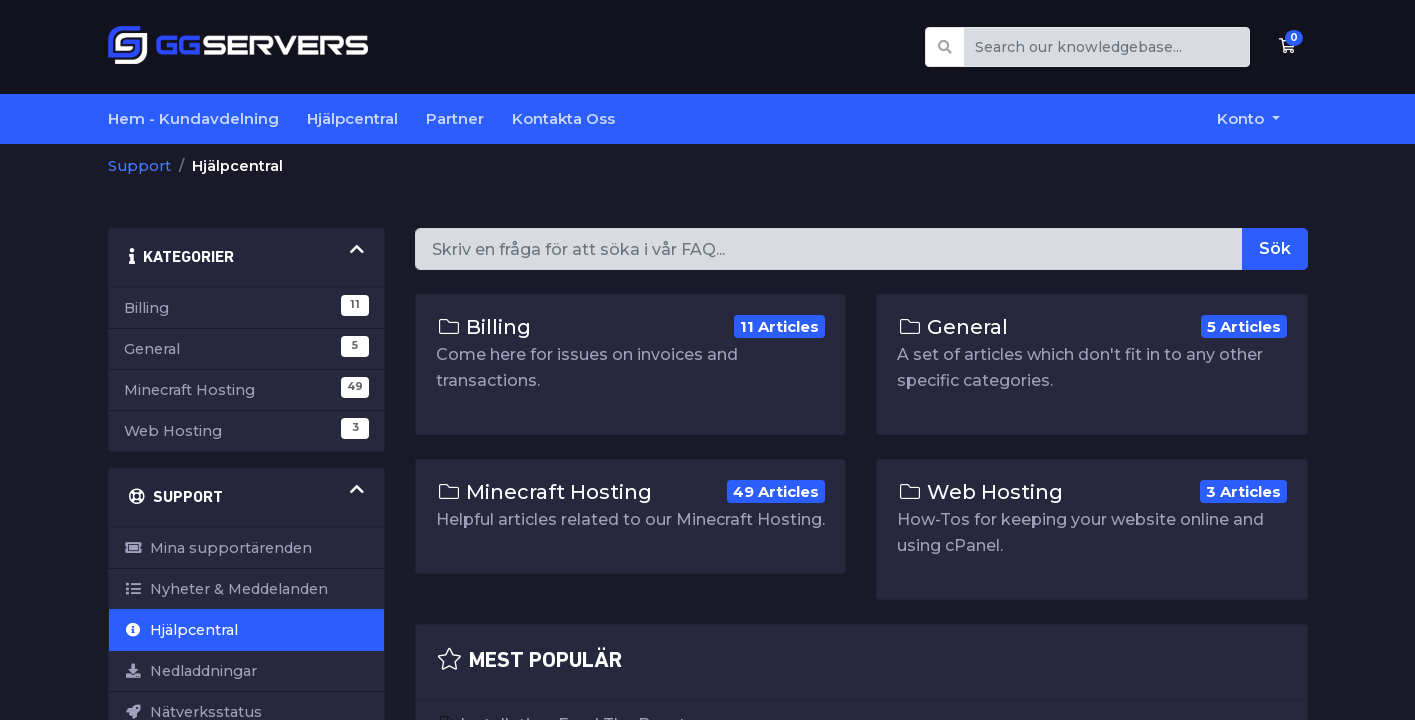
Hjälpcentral (352, 118)
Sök (1275, 248)
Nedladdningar (190, 671)
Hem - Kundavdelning (193, 118)
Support (139, 166)
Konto (1242, 118)
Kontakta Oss (563, 118)
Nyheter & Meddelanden (226, 589)
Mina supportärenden (218, 548)
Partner (455, 118)
